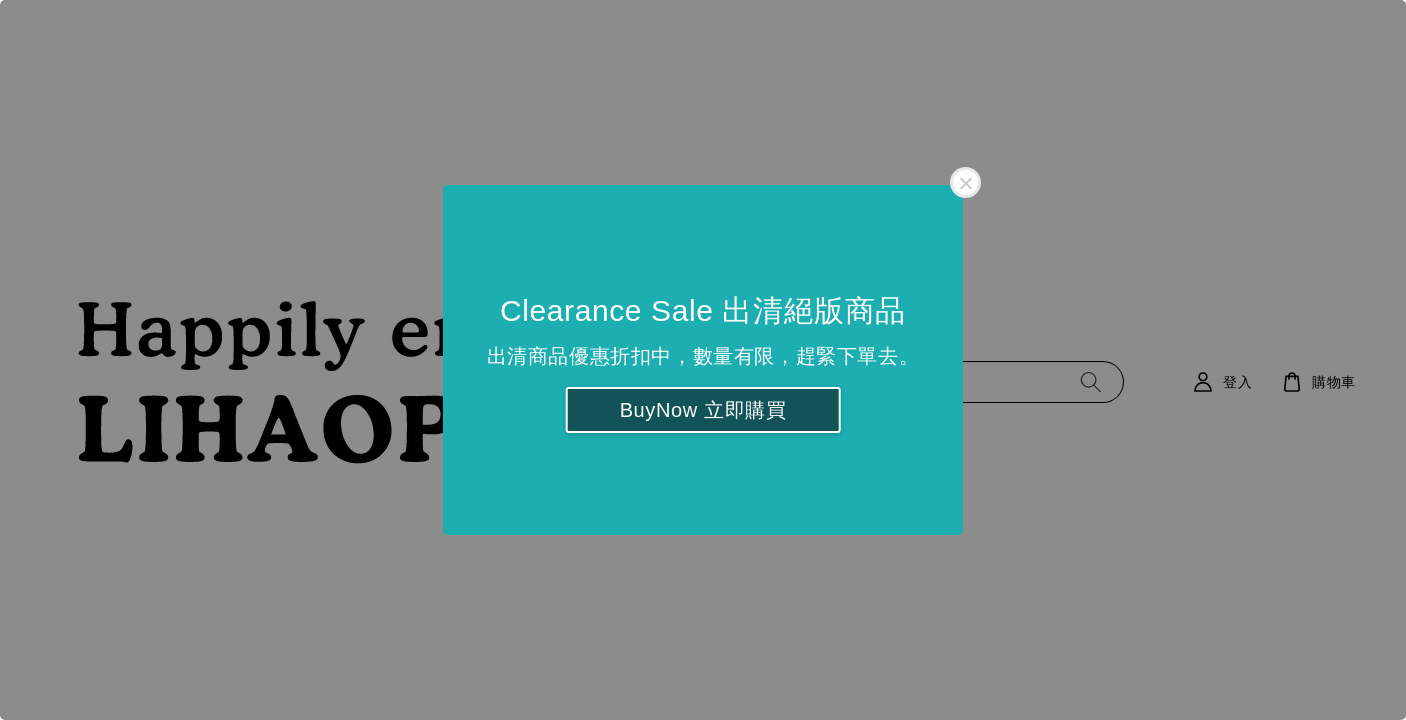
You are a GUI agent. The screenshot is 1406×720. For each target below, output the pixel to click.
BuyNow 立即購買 (703, 410)
